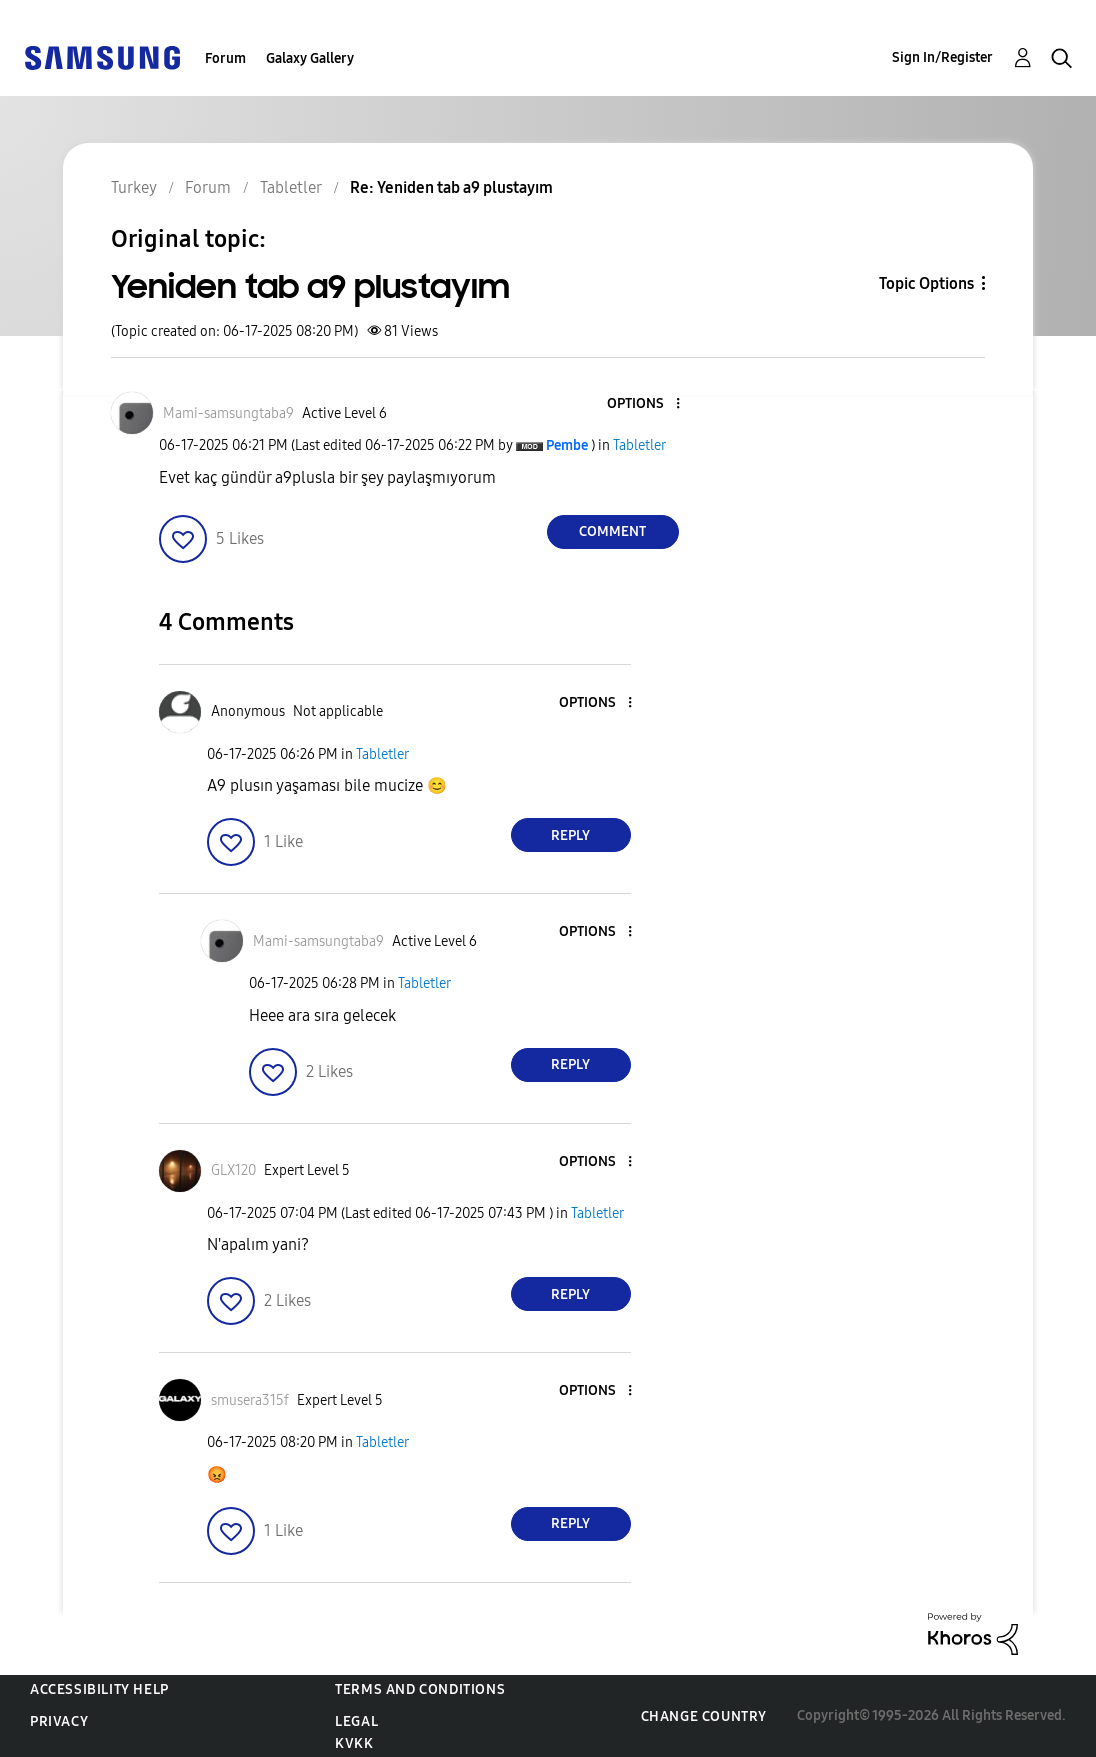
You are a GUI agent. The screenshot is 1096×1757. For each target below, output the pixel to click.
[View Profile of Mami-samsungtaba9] (228, 413)
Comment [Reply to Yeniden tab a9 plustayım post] (612, 531)
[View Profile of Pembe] (567, 445)
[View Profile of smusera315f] (250, 1400)
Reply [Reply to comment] (570, 835)
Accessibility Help (99, 1689)
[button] (644, 404)
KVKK (354, 1743)
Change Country (704, 1716)
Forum (225, 58)
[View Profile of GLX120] (233, 1170)
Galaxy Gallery (310, 58)
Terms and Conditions (420, 1689)
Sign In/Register (942, 57)
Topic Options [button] (926, 283)
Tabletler (639, 445)
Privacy (59, 1721)
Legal (356, 1721)
